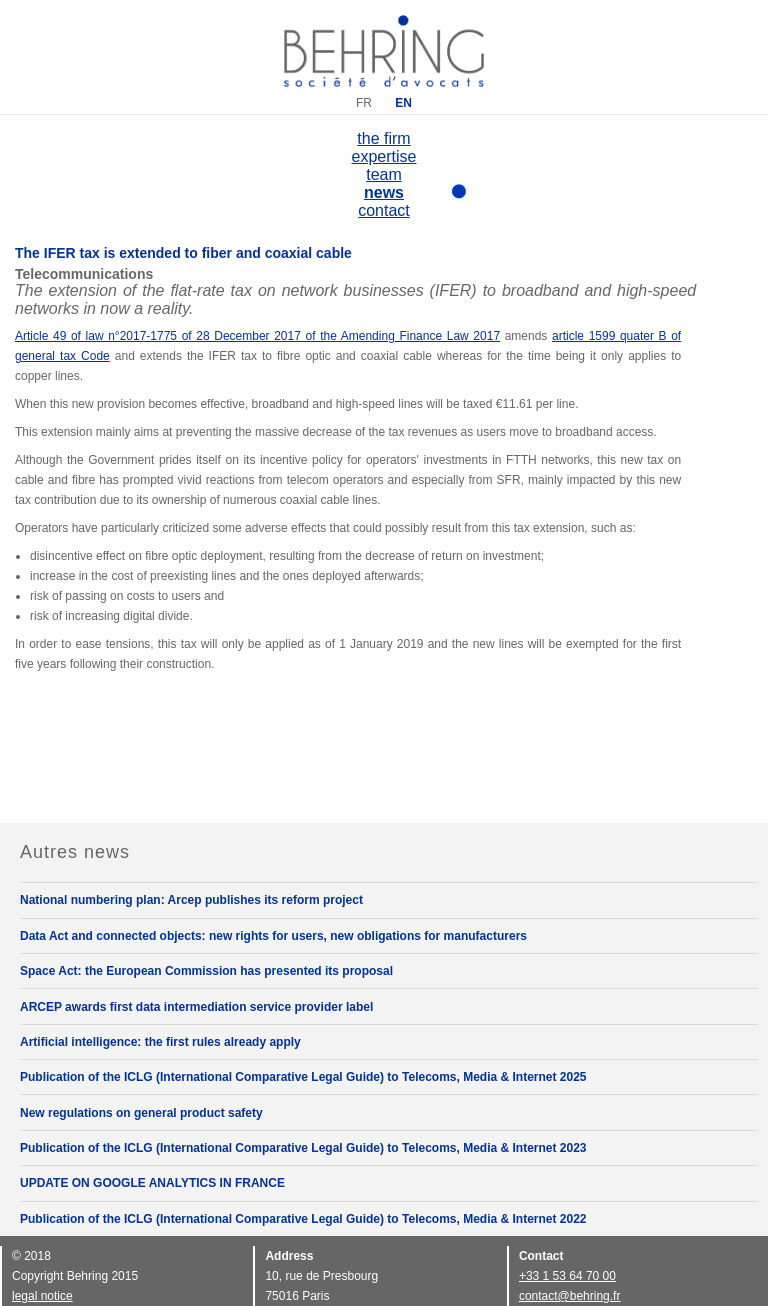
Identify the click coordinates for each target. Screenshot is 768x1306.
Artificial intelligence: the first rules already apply (160, 1042)
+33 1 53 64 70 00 (567, 1276)
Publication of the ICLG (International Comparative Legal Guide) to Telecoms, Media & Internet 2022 (303, 1219)
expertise (384, 156)
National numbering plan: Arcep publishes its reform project (191, 900)
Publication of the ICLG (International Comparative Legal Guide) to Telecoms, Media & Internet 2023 (303, 1148)
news (384, 192)
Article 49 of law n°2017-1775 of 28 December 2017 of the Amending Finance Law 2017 (257, 336)
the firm (383, 138)
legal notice (42, 1296)
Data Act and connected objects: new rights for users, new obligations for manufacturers (273, 936)
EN (403, 103)
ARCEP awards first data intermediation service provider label (196, 1007)
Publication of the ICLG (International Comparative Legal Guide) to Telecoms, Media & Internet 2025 (303, 1077)
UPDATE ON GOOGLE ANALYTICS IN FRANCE (152, 1183)
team (384, 174)
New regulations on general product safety (141, 1113)
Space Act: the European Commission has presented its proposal (206, 971)
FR (364, 103)
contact (384, 210)
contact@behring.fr (570, 1296)
